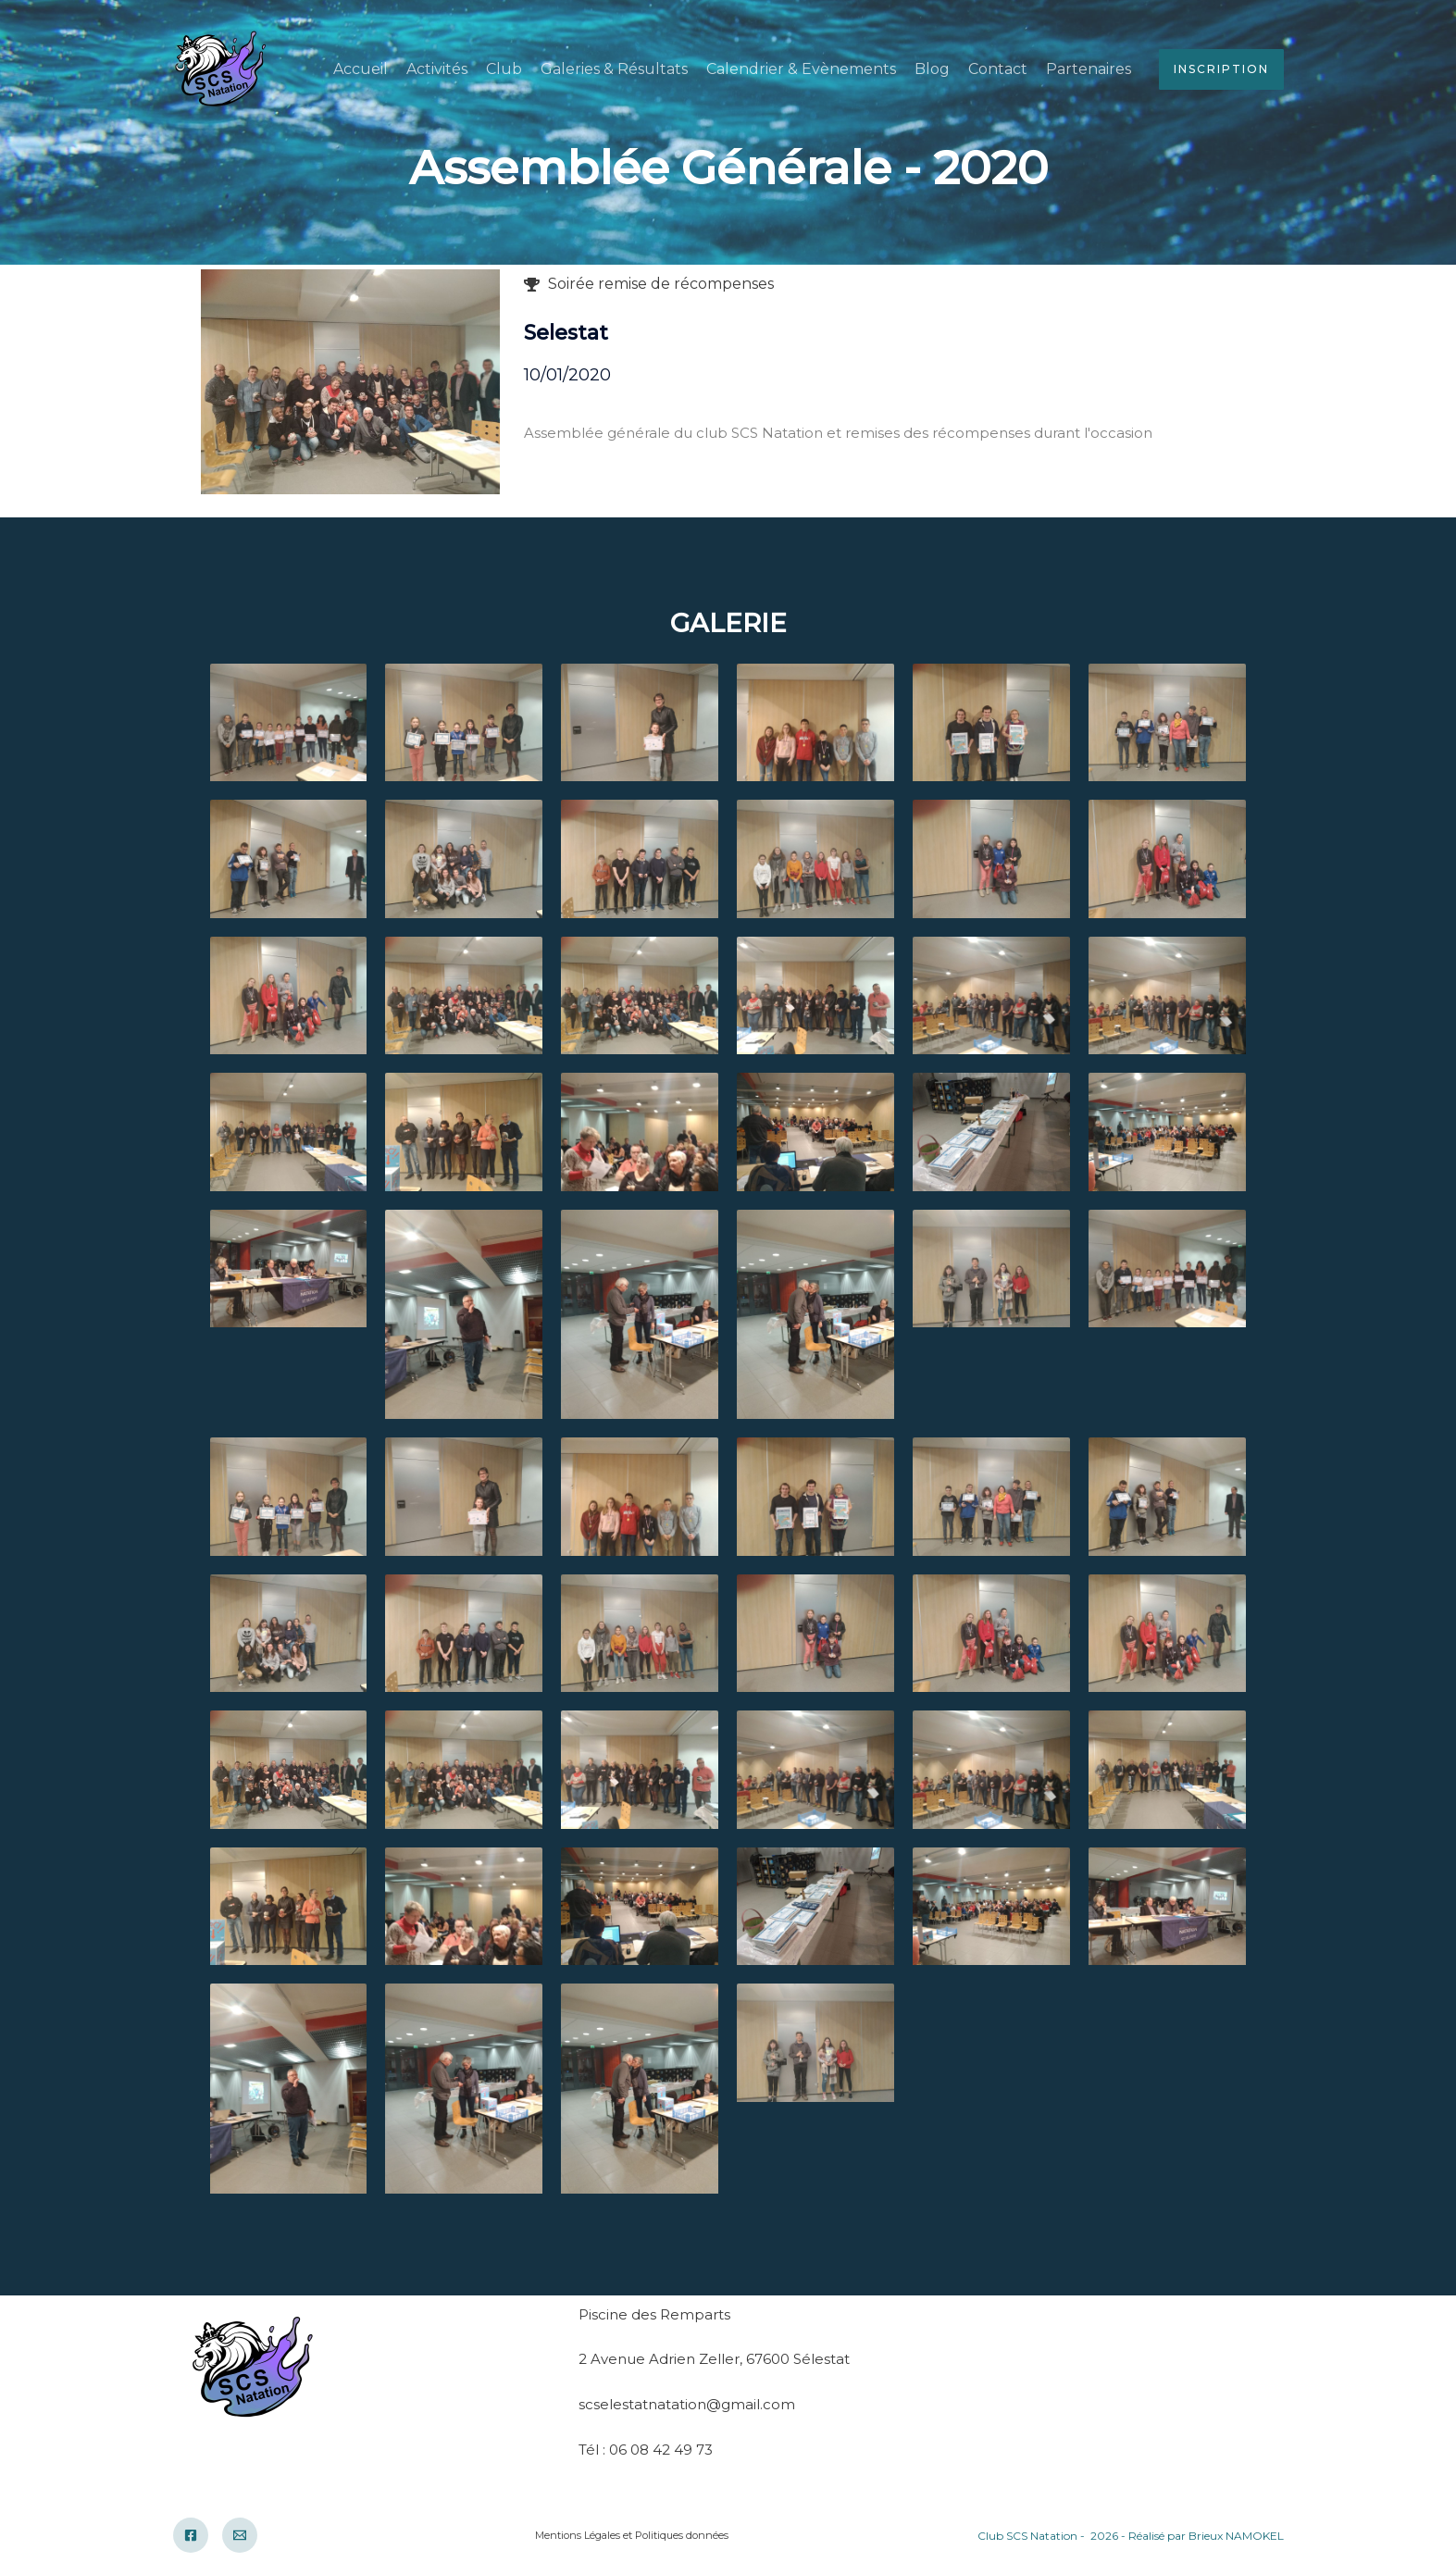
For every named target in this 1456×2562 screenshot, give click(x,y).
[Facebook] (190, 2535)
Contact (997, 69)
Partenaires (1088, 69)
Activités (436, 69)
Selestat (566, 332)
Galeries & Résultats (614, 69)
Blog (932, 69)
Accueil (360, 69)
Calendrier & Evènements (801, 69)
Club (504, 69)
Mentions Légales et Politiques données (631, 2535)
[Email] (239, 2535)
